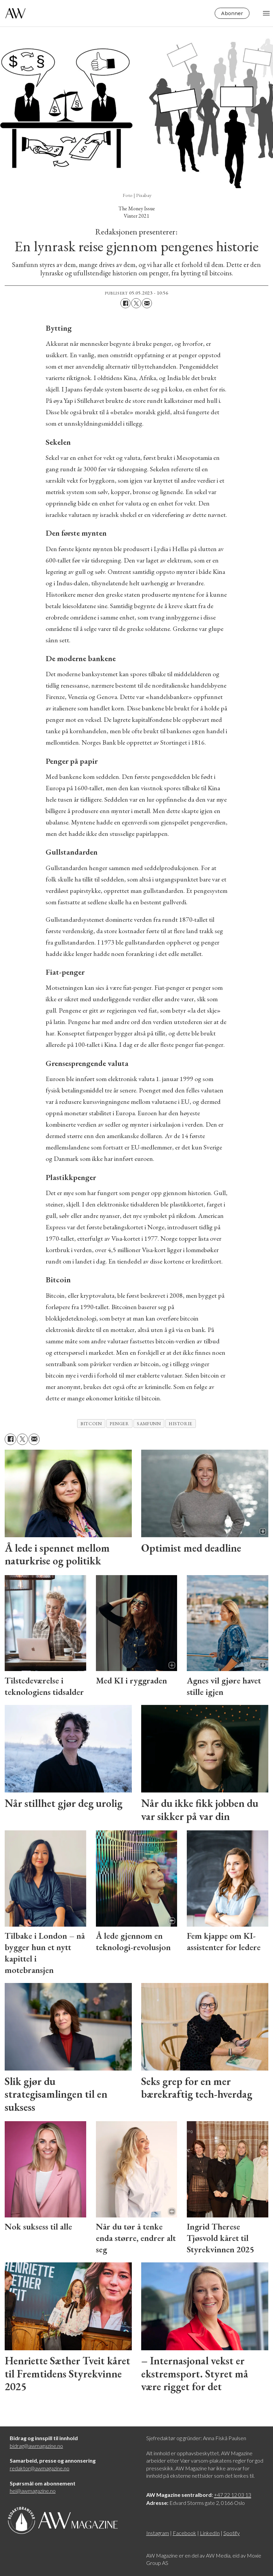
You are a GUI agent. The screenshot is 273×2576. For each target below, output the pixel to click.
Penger (119, 1423)
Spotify (231, 2533)
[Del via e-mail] (147, 303)
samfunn (149, 1423)
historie (180, 1423)
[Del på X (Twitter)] (136, 303)
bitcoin (91, 1423)
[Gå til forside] (15, 13)
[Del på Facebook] (125, 303)
